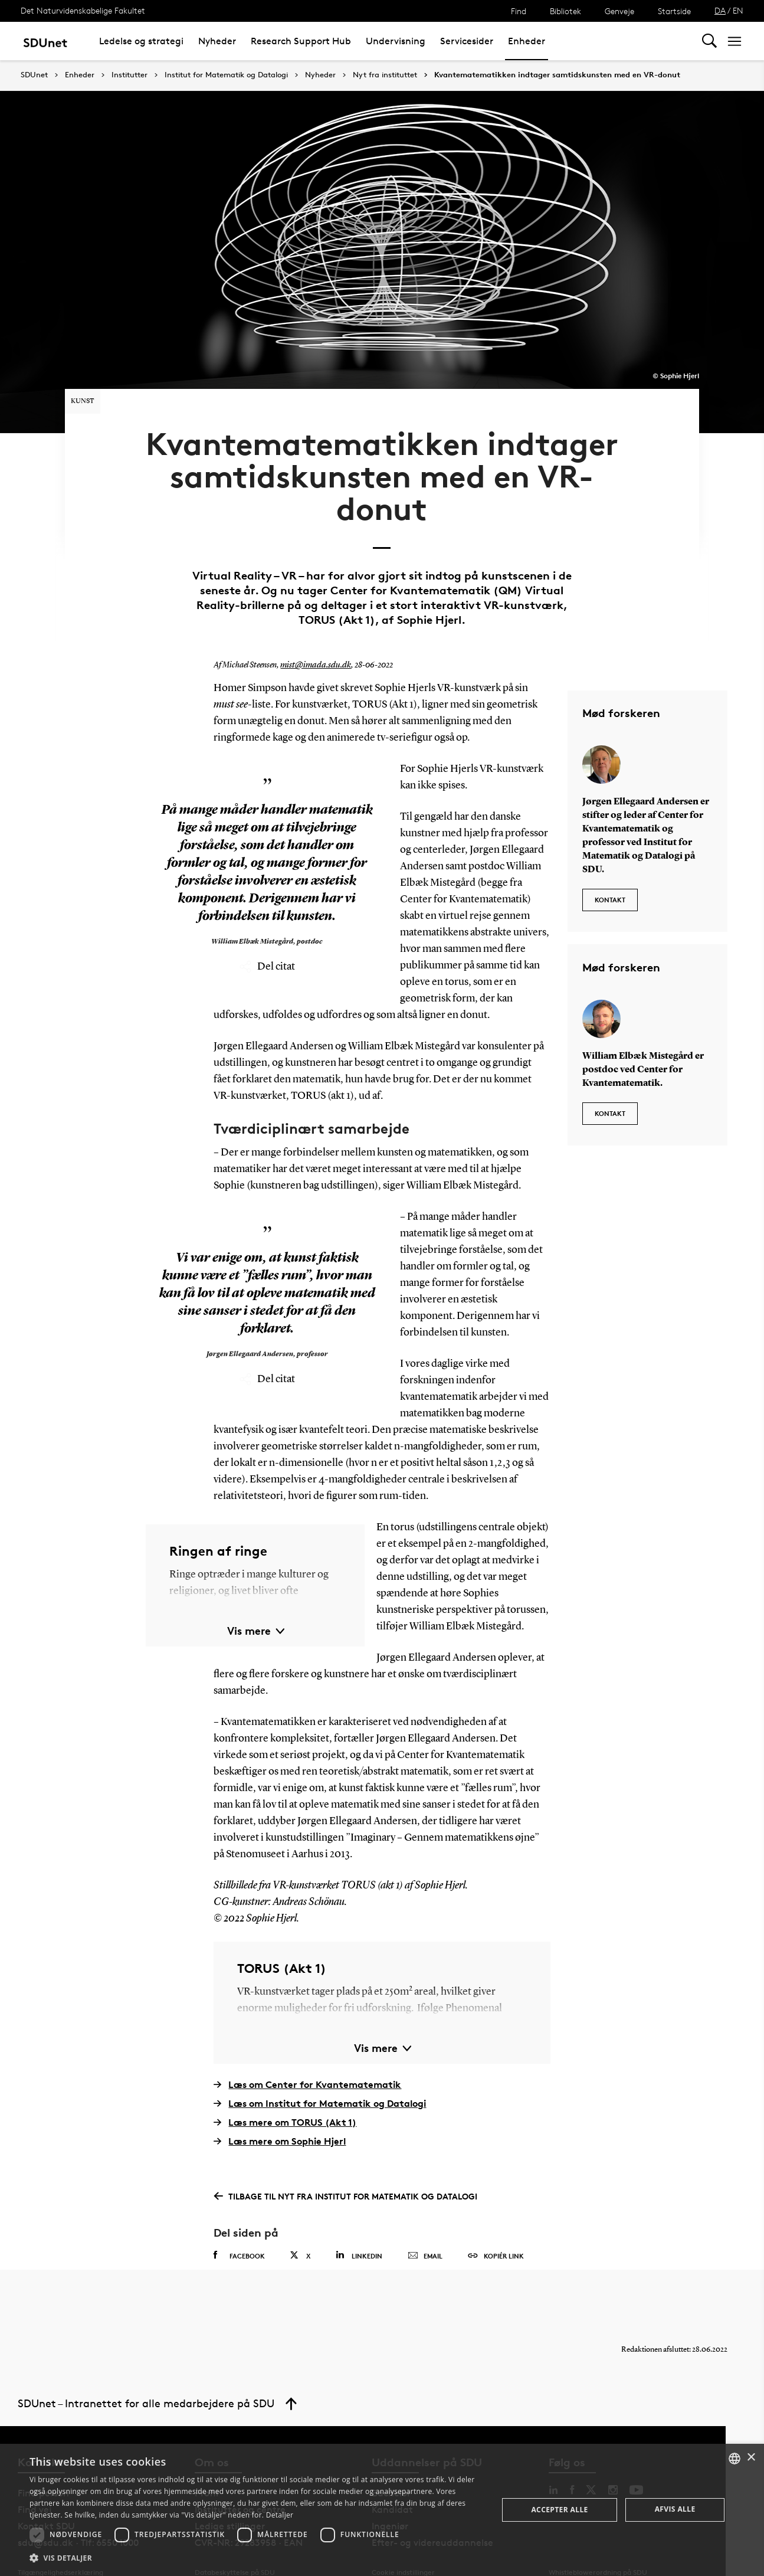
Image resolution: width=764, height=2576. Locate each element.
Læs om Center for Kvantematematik (307, 2058)
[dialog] (382, 2510)
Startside (674, 11)
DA (720, 10)
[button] (256, 2558)
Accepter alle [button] (559, 2510)
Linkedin (359, 2229)
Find (518, 11)
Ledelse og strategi (141, 41)
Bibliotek (565, 11)
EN (738, 10)
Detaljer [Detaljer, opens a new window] (280, 2515)
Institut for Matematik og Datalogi (226, 75)
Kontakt (610, 868)
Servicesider (466, 41)
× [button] (750, 2457)
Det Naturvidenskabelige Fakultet (83, 10)
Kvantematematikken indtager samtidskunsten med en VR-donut (557, 75)
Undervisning (395, 41)
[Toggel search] (709, 41)
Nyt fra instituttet (385, 75)
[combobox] (734, 2458)
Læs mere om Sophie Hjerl (280, 2114)
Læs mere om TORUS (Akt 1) (285, 2096)
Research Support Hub (301, 41)
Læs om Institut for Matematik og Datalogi (320, 2077)
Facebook (239, 2229)
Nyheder (217, 41)
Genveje (619, 11)
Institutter (129, 75)
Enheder (526, 41)
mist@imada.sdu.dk (313, 639)
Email (425, 2229)
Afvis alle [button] (675, 2509)
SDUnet (34, 74)
